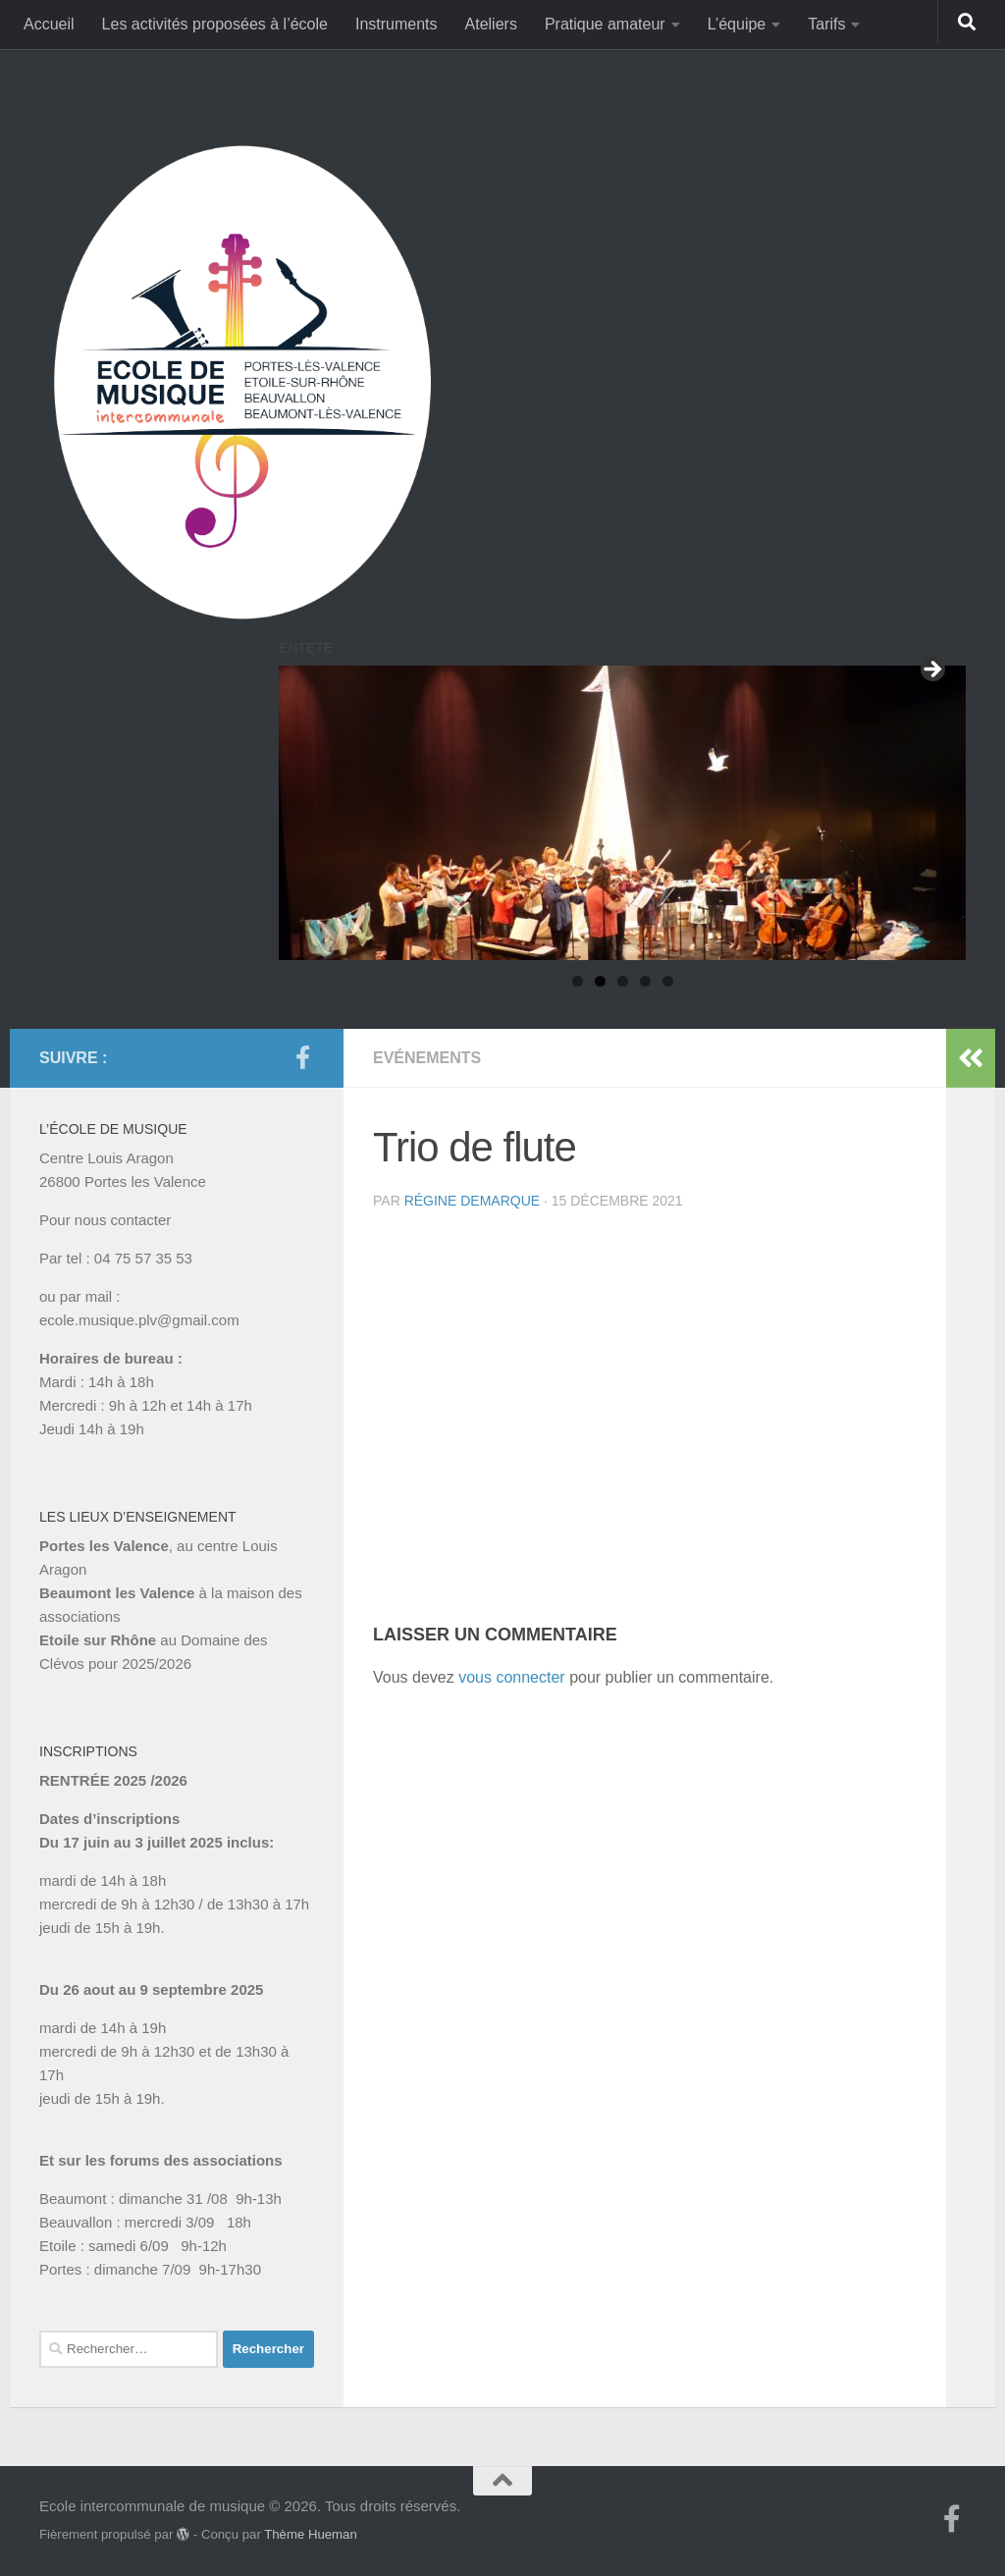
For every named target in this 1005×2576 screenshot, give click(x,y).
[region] (622, 813)
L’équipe (737, 24)
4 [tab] (645, 981)
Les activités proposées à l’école (215, 24)
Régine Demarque (472, 1200)
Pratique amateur (605, 24)
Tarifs (826, 24)
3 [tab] (622, 981)
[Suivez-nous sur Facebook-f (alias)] (302, 1057)
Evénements (427, 1057)
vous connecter (511, 1677)
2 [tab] (600, 981)
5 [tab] (667, 981)
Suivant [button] (931, 670)
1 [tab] (577, 981)
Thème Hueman (310, 2534)
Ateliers (491, 24)
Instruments (396, 24)
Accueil (49, 24)
